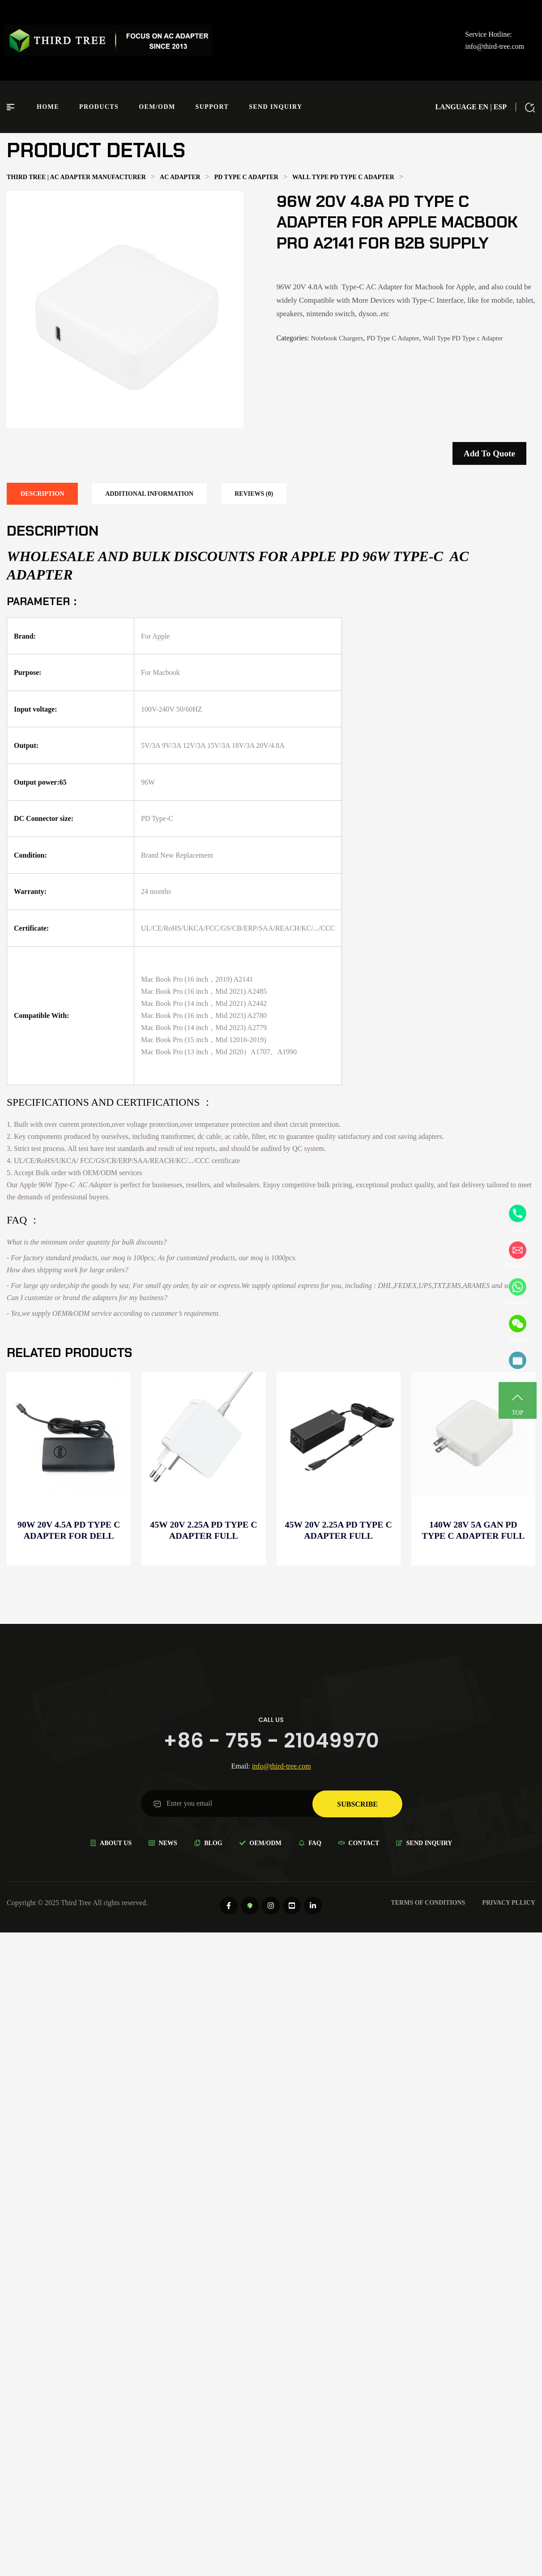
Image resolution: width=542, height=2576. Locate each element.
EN (483, 107)
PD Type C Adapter (393, 338)
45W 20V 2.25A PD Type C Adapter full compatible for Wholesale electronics (203, 1530)
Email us (518, 1255)
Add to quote (489, 453)
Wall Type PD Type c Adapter (463, 338)
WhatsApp (518, 1292)
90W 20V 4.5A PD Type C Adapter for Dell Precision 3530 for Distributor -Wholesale (68, 1530)
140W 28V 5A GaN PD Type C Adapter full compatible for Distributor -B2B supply (473, 1530)
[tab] (42, 494)
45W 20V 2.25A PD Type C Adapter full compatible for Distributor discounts (339, 1530)
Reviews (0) (254, 493)
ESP (500, 107)
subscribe (357, 1803)
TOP (518, 1402)
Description (42, 493)
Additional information (149, 493)
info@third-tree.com (494, 46)
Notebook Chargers (337, 338)
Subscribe (518, 1365)
